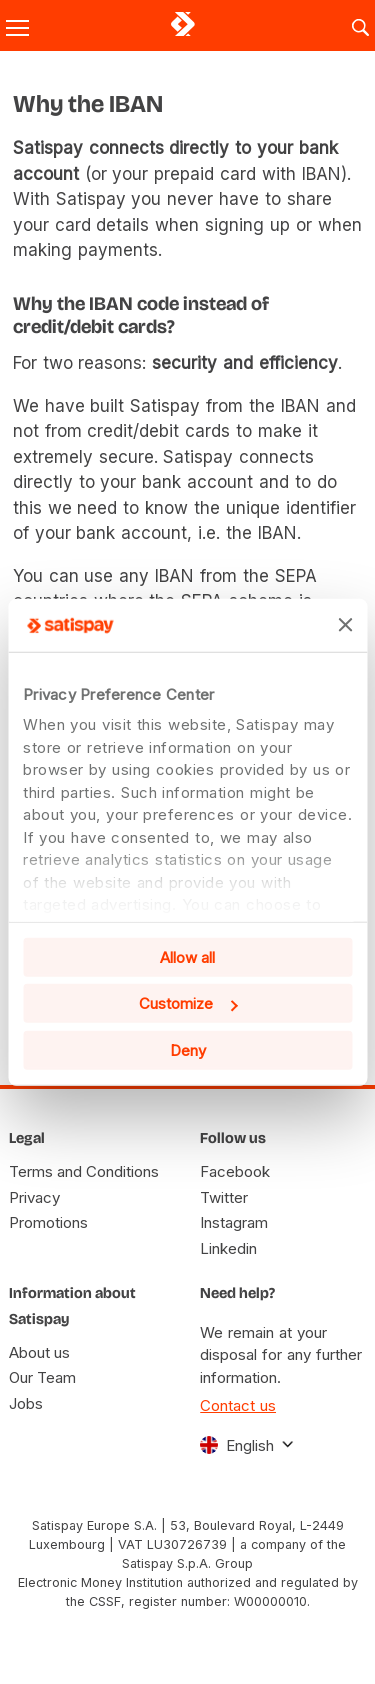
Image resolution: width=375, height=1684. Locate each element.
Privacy (34, 1197)
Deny (188, 1049)
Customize (188, 1003)
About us (39, 1352)
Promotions (48, 1222)
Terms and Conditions (84, 1171)
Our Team (42, 1377)
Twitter (224, 1197)
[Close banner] (345, 625)
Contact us (238, 1405)
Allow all (187, 956)
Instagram (234, 1222)
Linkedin (228, 1248)
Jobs (26, 1403)
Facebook (235, 1171)
